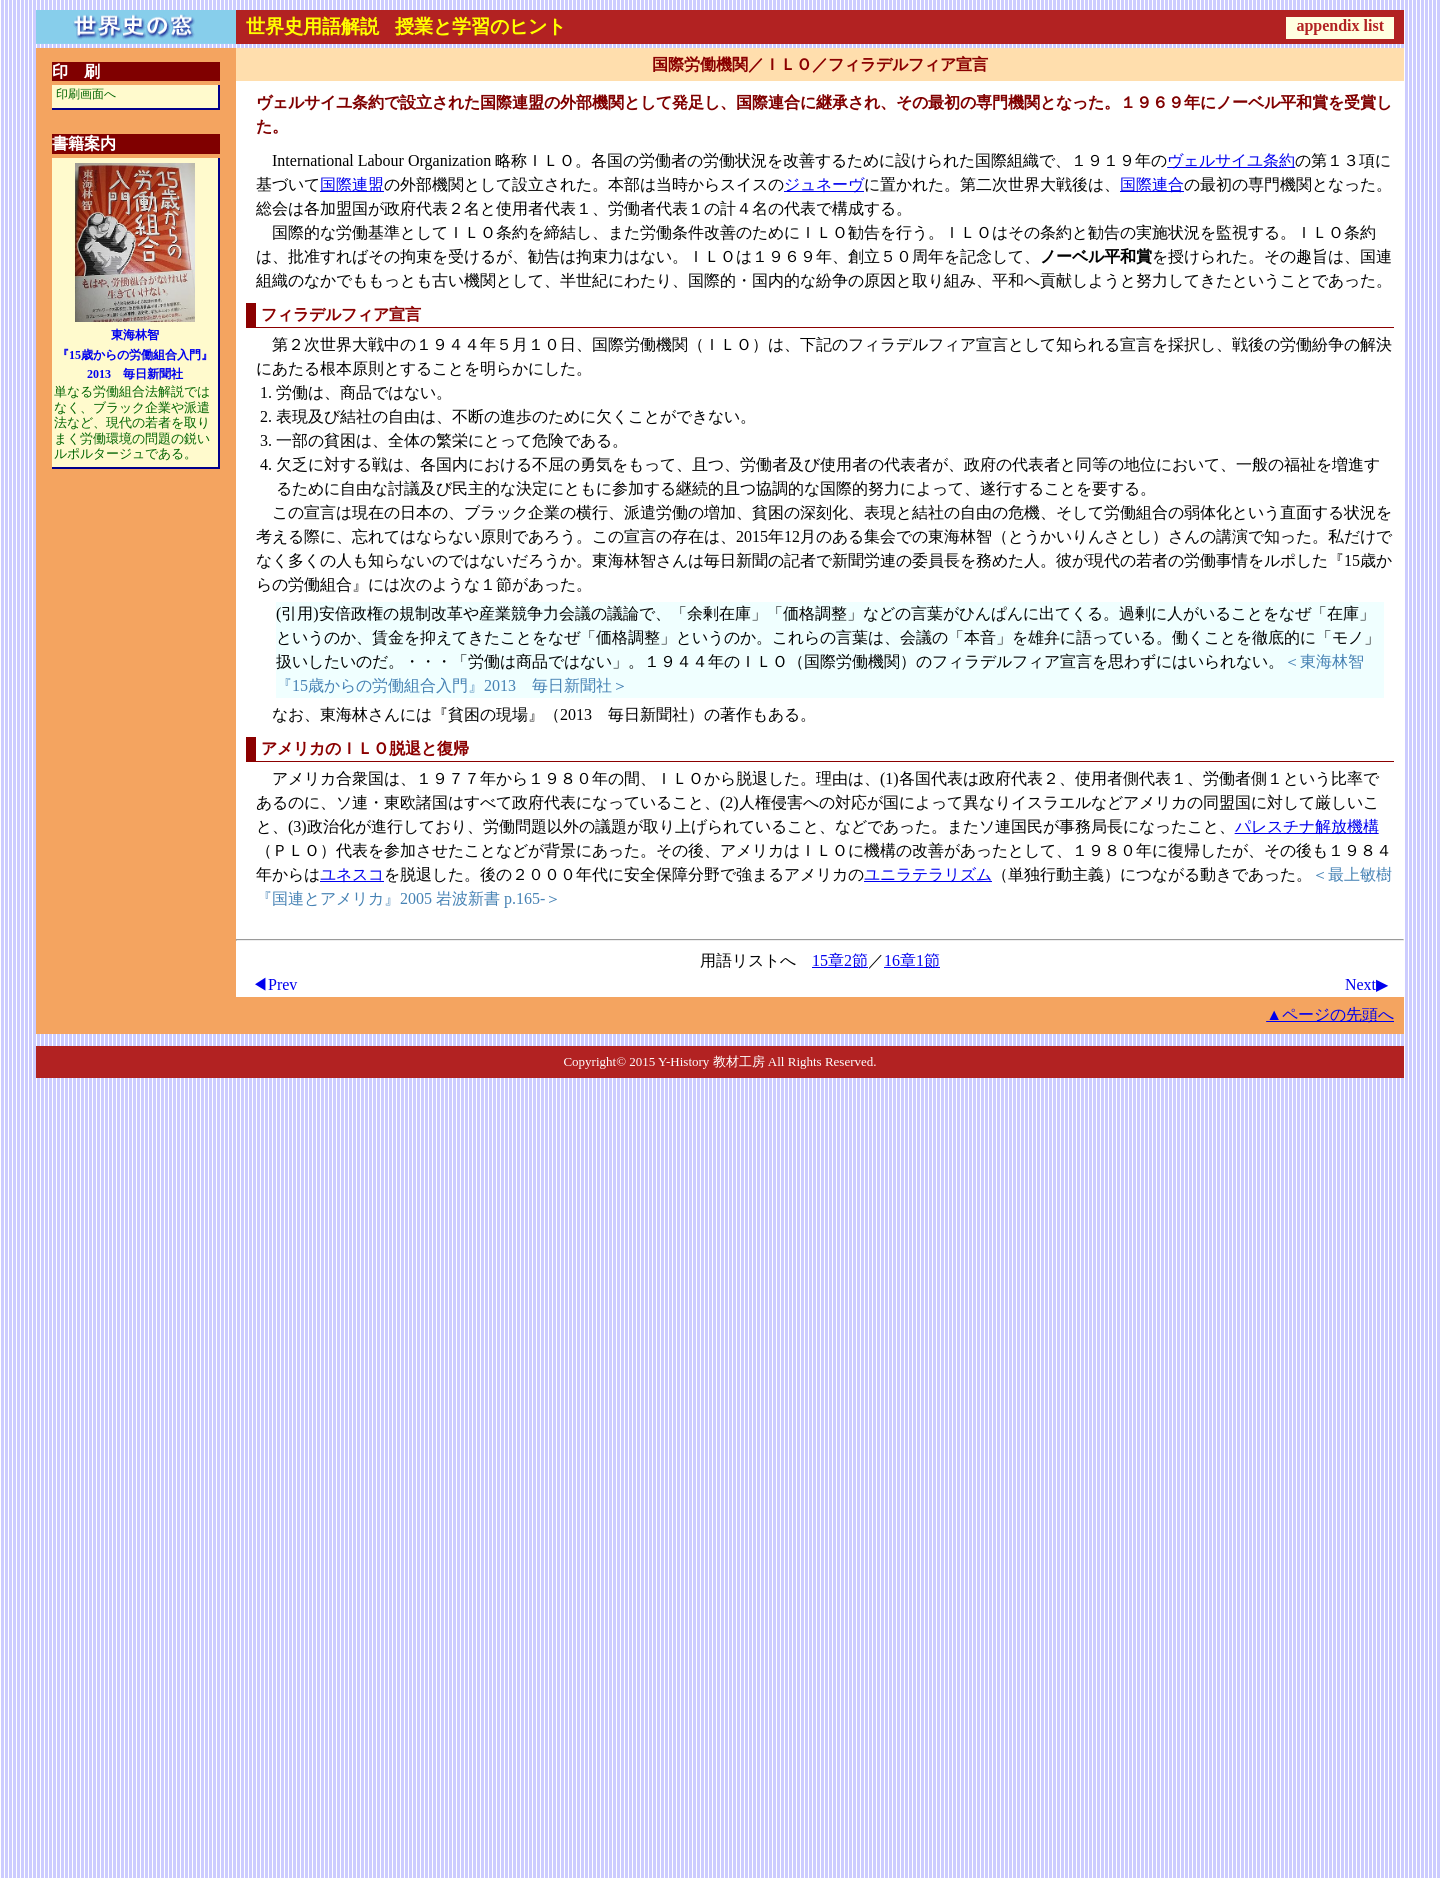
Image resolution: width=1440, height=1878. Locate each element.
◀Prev (274, 984)
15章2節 (840, 960)
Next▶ (1366, 984)
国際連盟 (352, 184)
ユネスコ (352, 874)
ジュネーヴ (824, 184)
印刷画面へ (86, 94)
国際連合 (1152, 184)
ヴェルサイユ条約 (1231, 160)
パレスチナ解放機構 (1307, 826)
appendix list (1340, 25)
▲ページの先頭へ (1330, 1014)
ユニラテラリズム (928, 874)
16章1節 (912, 960)
